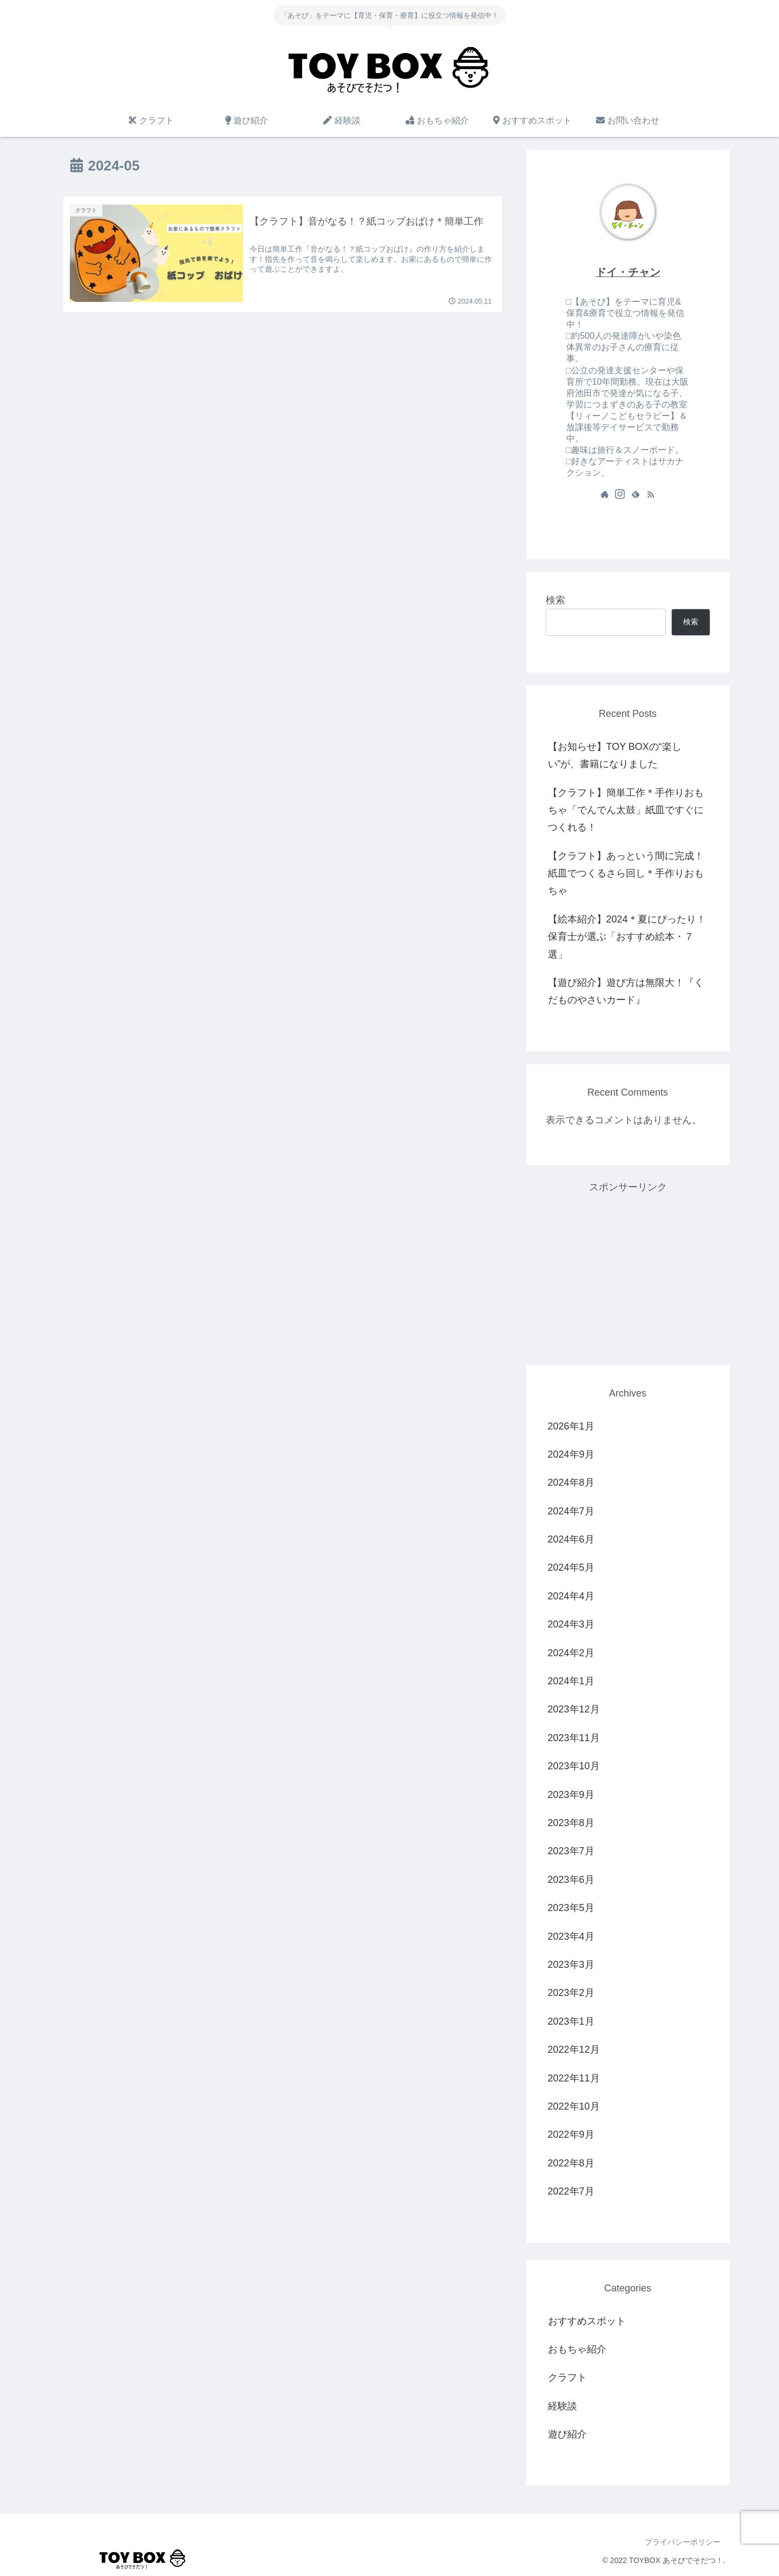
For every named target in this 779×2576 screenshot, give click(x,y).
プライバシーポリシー (682, 2542)
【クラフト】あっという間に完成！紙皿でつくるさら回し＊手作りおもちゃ (626, 874)
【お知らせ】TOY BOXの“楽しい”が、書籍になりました (615, 755)
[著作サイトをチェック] (605, 494)
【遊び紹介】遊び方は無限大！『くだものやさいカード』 (626, 991)
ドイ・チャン (627, 272)
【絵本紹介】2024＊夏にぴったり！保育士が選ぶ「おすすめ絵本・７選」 (627, 937)
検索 (555, 600)
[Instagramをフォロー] (620, 494)
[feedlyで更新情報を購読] (636, 494)
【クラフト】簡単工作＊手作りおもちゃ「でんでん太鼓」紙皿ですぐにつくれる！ (626, 810)
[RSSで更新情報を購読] (651, 494)
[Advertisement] (628, 1272)
